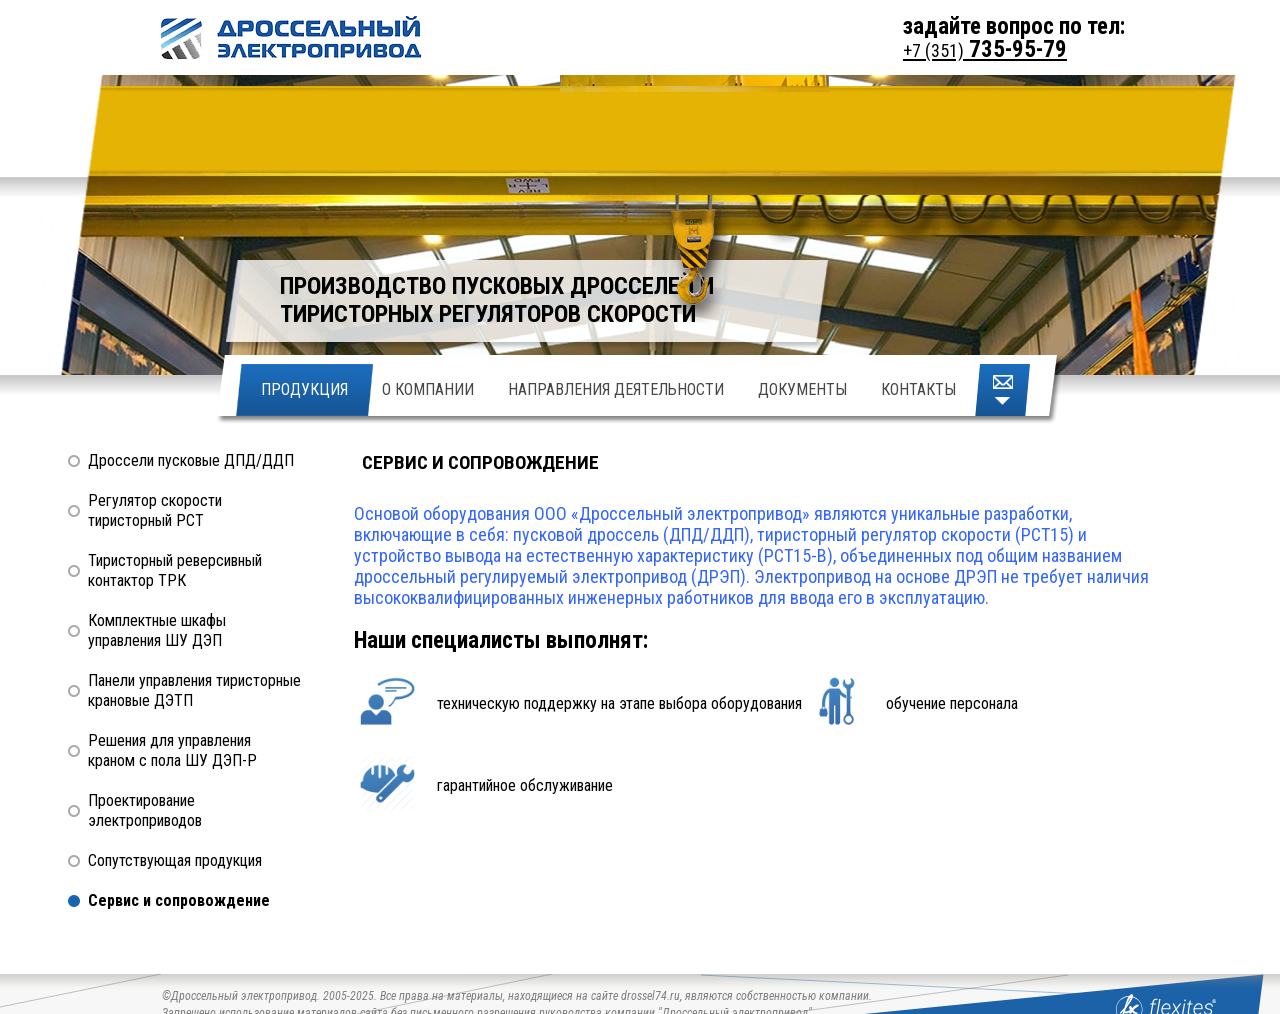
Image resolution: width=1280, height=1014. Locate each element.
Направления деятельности (616, 389)
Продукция (304, 389)
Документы (802, 389)
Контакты (918, 389)
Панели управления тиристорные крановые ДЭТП (194, 690)
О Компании (428, 389)
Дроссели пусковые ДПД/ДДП (191, 460)
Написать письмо (1005, 390)
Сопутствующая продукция (175, 860)
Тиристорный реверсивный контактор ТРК (175, 570)
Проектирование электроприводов (145, 810)
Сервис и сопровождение (179, 900)
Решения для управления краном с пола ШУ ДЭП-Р (172, 750)
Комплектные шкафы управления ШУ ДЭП (157, 630)
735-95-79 (985, 49)
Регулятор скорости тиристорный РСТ (155, 510)
